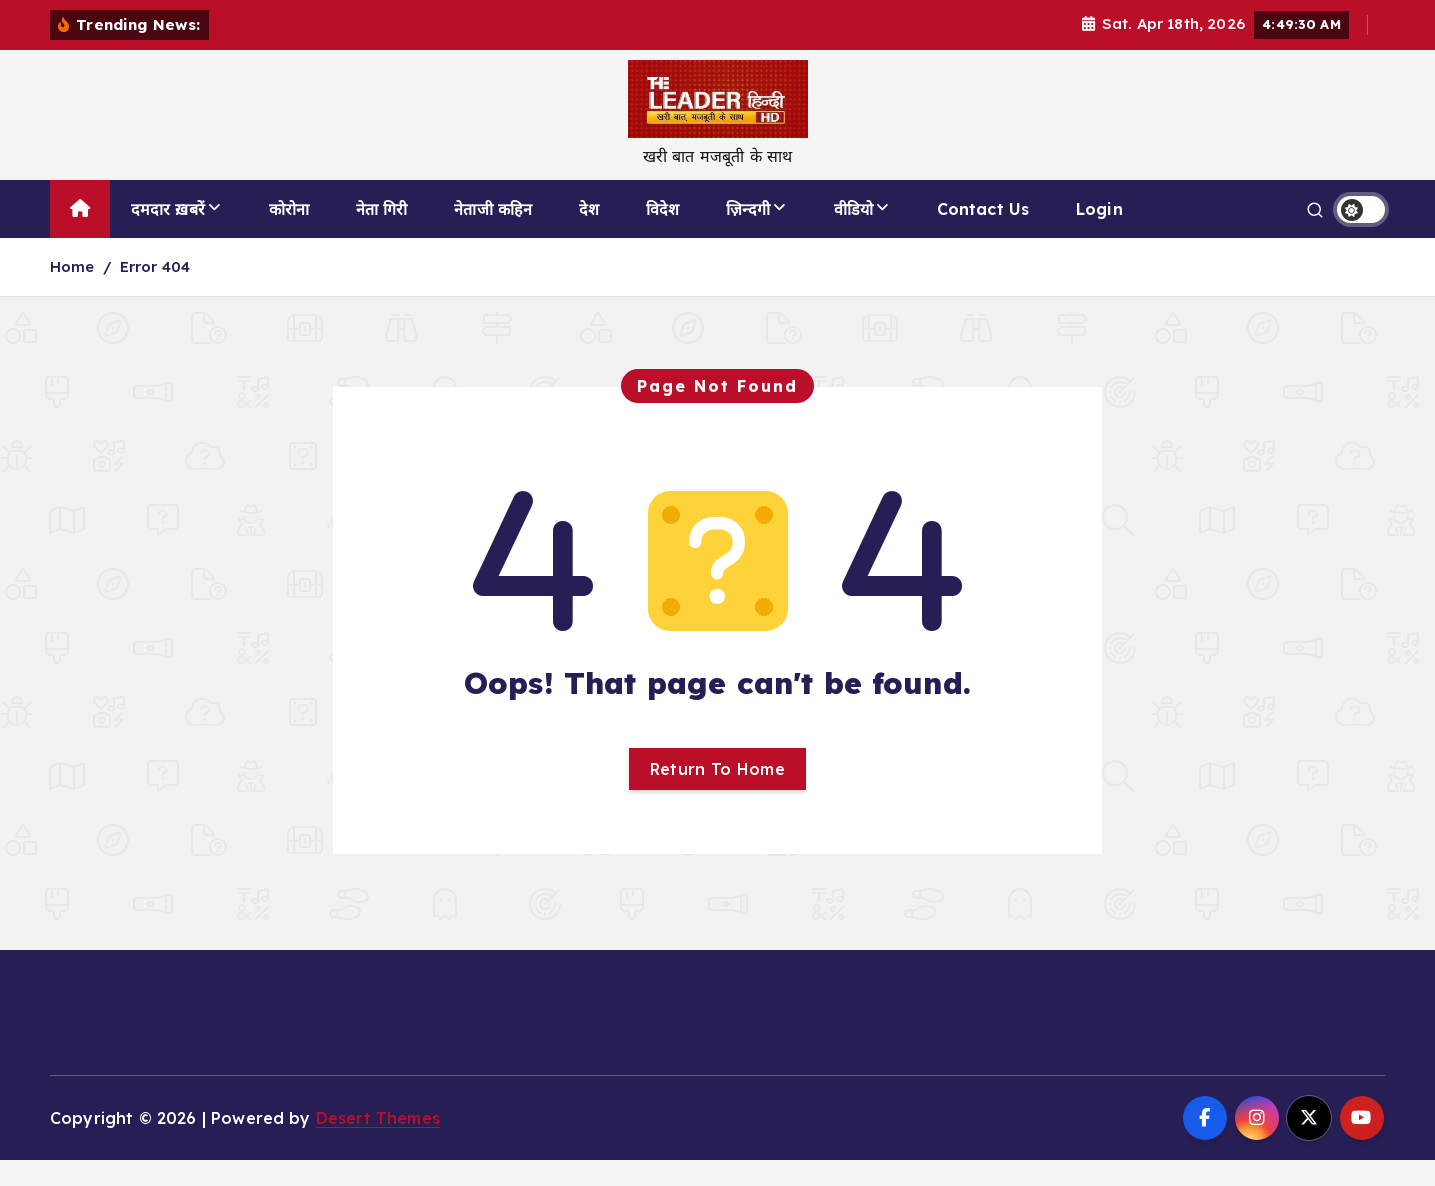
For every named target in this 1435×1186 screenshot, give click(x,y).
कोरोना (289, 235)
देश (589, 235)
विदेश (662, 235)
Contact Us (983, 235)
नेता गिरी (382, 235)
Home (72, 292)
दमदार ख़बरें (168, 235)
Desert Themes (378, 1143)
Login (1099, 235)
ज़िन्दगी (748, 235)
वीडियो (853, 235)
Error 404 (155, 292)
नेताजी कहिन (493, 235)
